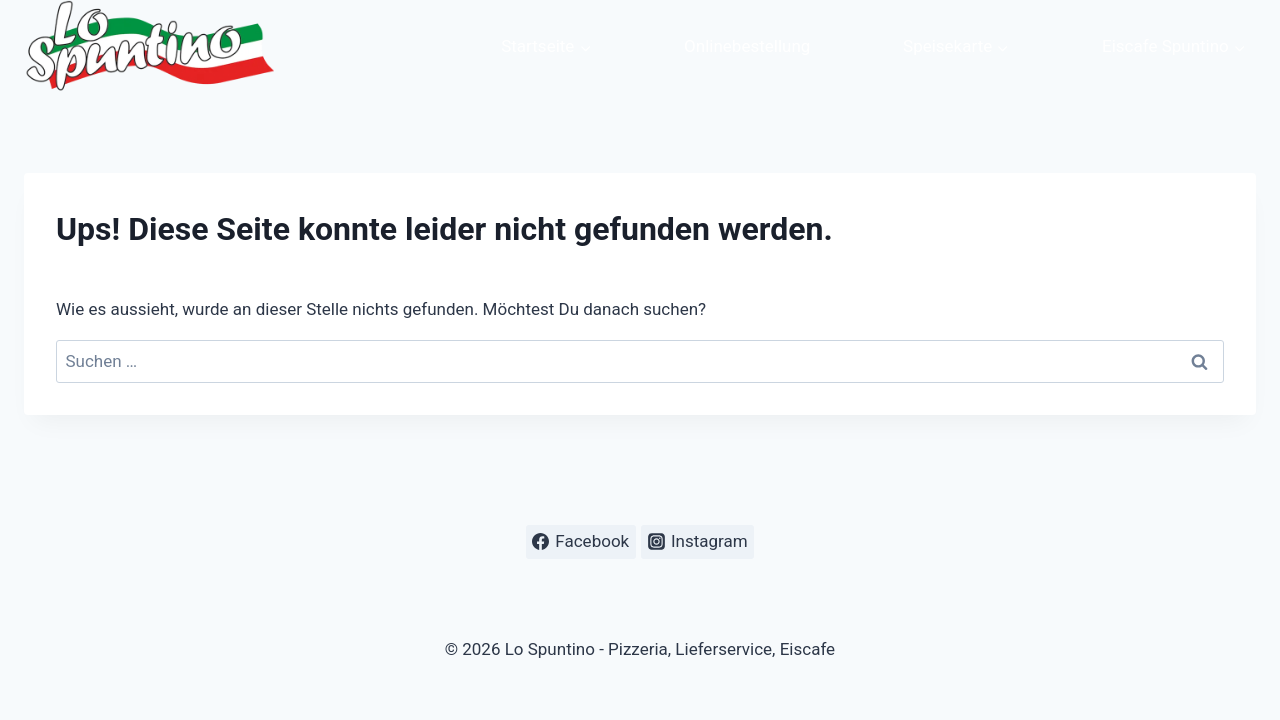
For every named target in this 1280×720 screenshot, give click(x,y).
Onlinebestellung (747, 46)
